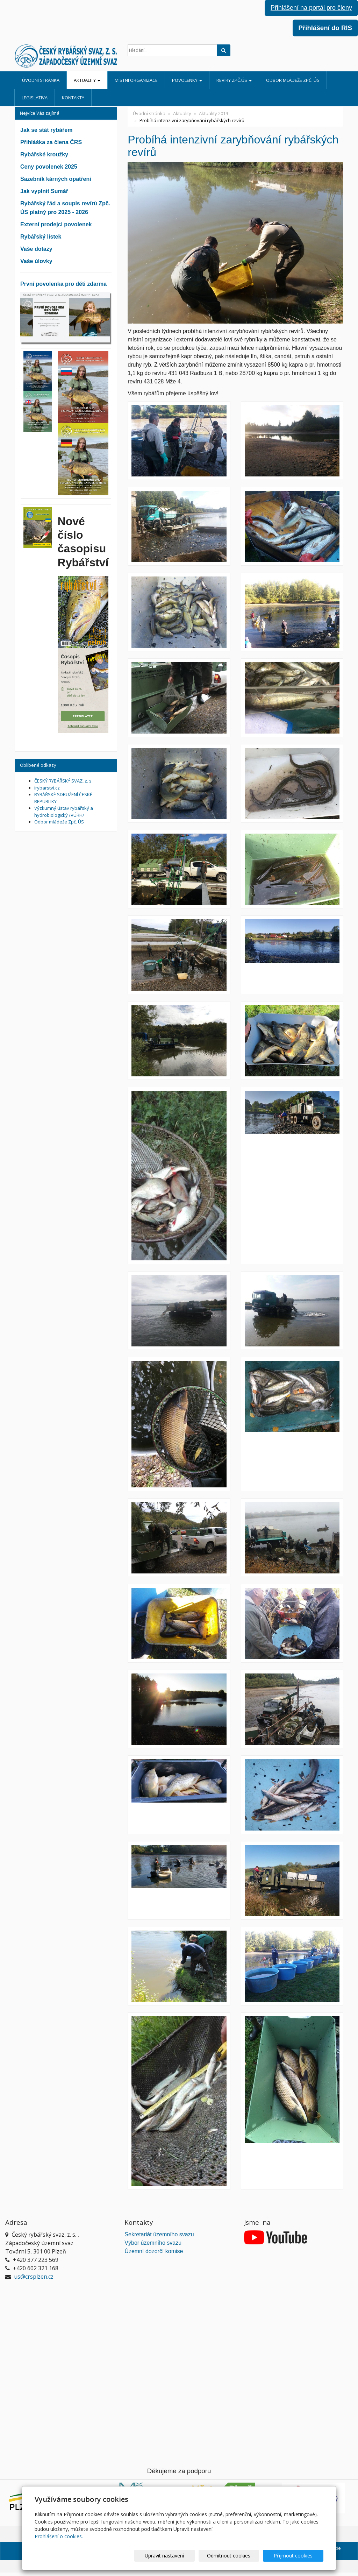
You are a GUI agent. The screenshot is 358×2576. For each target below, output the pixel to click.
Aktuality (87, 80)
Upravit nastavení (182, 2555)
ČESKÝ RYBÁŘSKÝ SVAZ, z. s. (63, 781)
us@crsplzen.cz (33, 2276)
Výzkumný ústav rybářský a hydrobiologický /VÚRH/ (63, 811)
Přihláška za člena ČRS (51, 142)
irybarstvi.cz (47, 788)
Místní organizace (136, 80)
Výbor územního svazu (152, 2243)
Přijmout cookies (296, 2555)
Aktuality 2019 (213, 113)
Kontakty (73, 97)
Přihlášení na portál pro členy (311, 7)
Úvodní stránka (40, 80)
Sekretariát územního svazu (159, 2234)
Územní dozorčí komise (153, 2251)
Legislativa (35, 97)
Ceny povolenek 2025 (48, 167)
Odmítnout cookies (239, 2555)
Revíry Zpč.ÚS (234, 80)
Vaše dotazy (36, 249)
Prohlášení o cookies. (59, 2536)
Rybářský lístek (40, 237)
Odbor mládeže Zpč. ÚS (293, 80)
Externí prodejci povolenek (56, 224)
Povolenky (187, 80)
